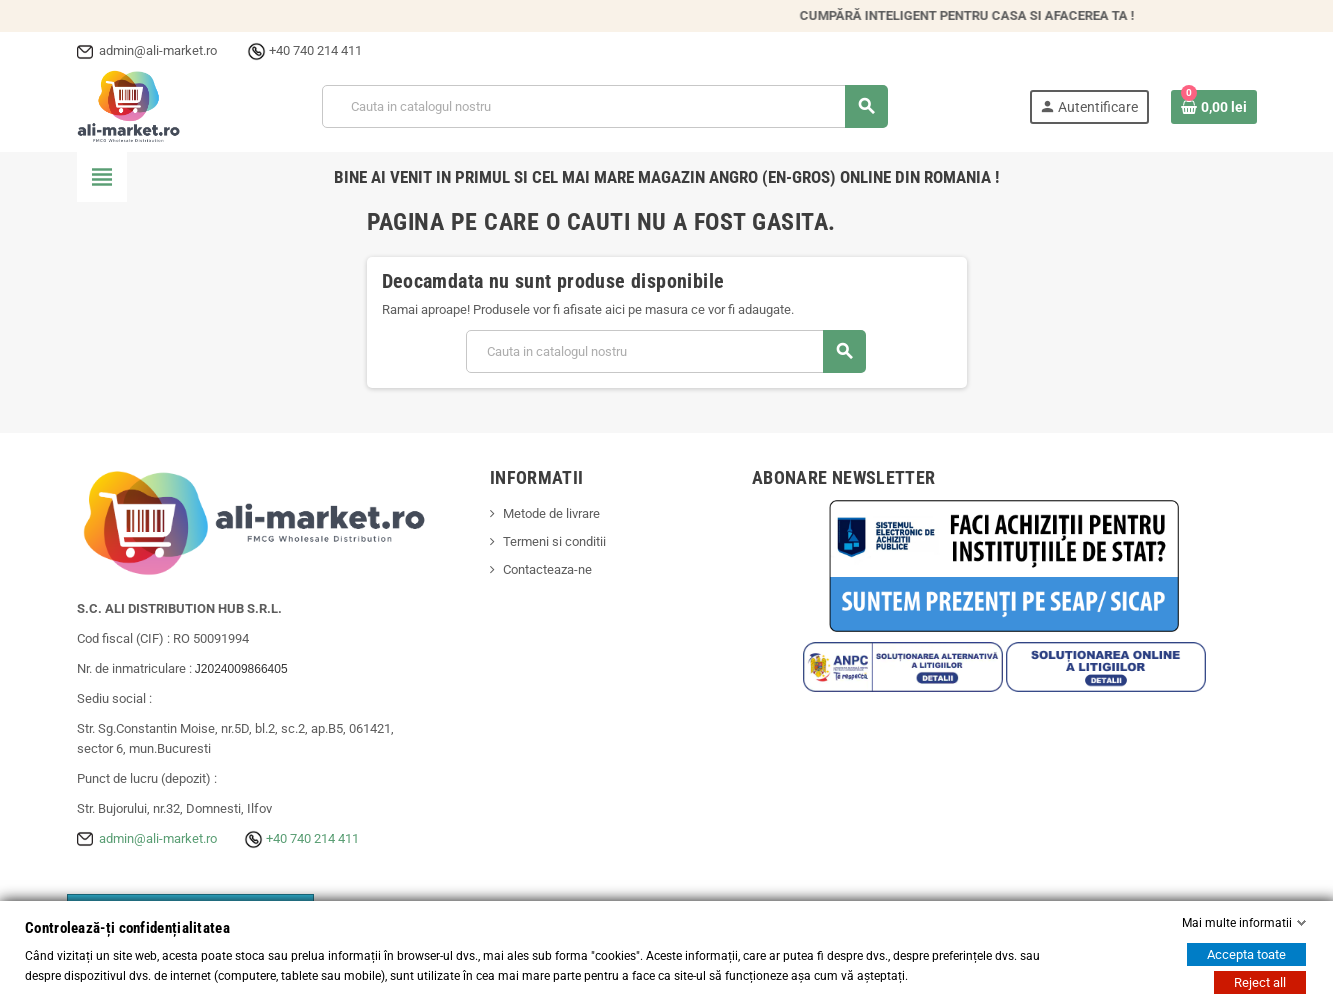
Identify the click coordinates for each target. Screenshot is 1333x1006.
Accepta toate (1246, 954)
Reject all (1260, 982)
